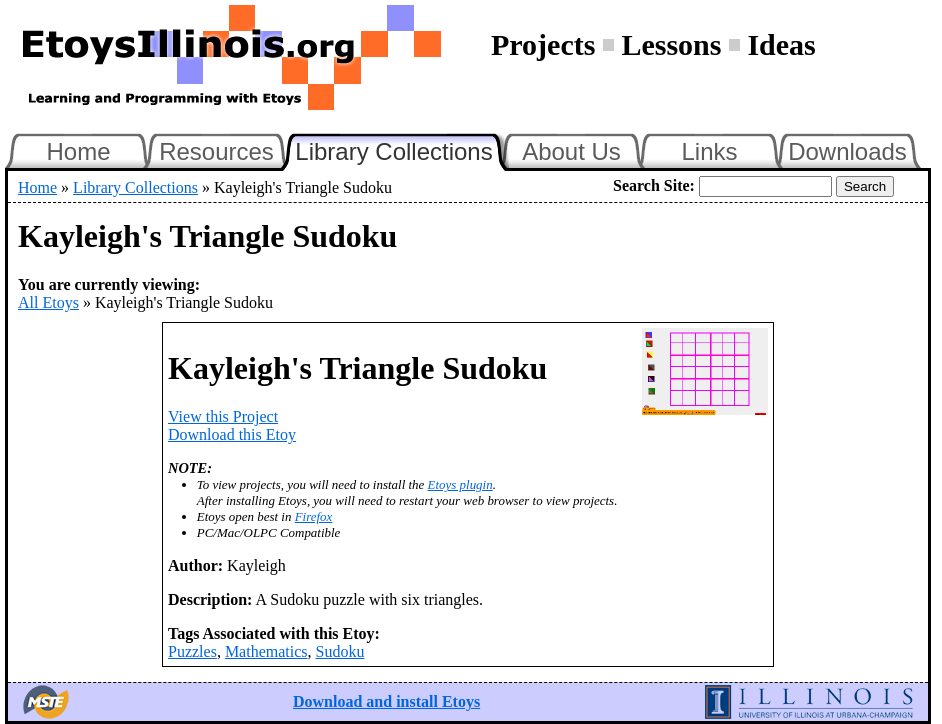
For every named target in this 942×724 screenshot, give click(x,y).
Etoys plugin (460, 484)
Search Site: (654, 185)
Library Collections (402, 149)
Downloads (847, 151)
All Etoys (48, 302)
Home (78, 151)
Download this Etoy (232, 434)
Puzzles (192, 651)
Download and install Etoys (386, 701)
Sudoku (340, 651)
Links (709, 151)
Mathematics (266, 651)
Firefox (314, 516)
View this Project (223, 416)
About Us (571, 151)
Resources (216, 151)
